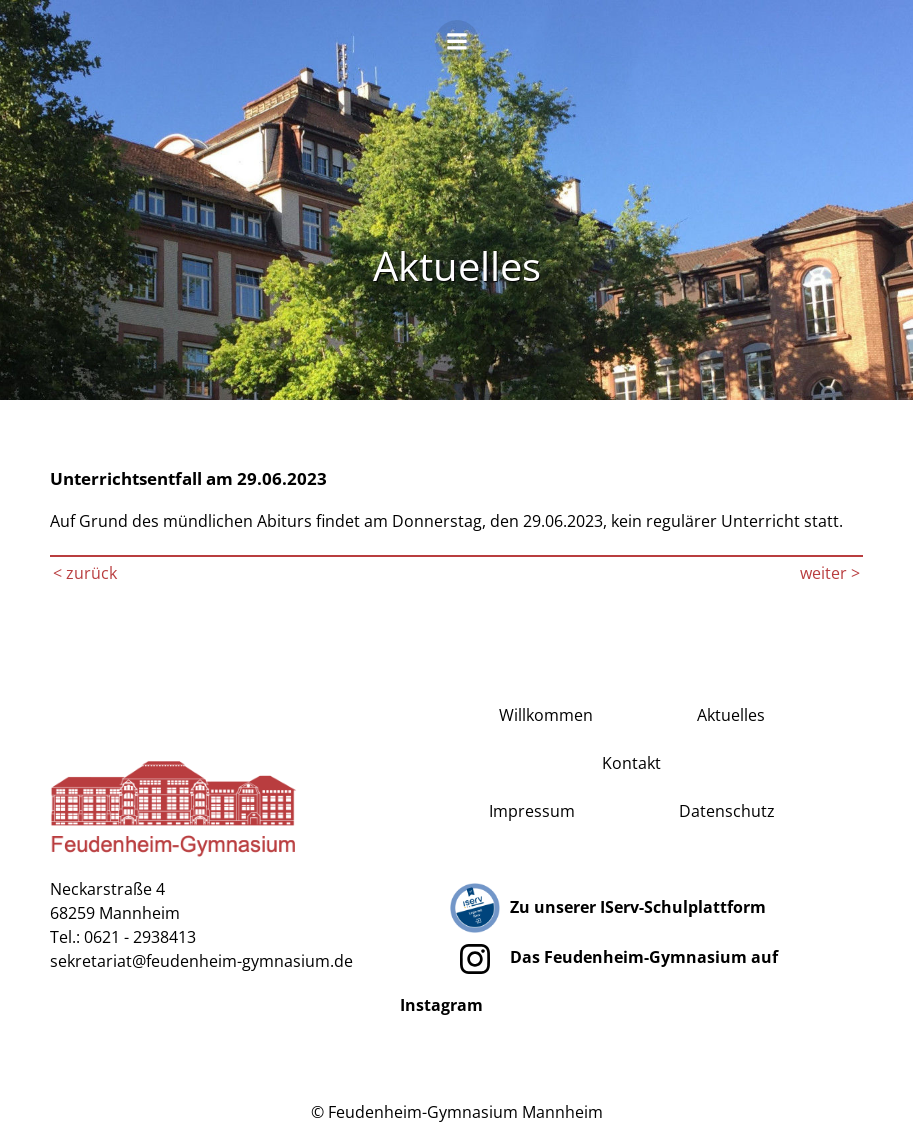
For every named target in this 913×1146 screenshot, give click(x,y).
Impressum (532, 811)
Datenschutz (727, 811)
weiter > (830, 573)
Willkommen (546, 715)
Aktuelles (731, 715)
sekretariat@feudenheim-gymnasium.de (201, 961)
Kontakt (631, 763)
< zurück (85, 573)
